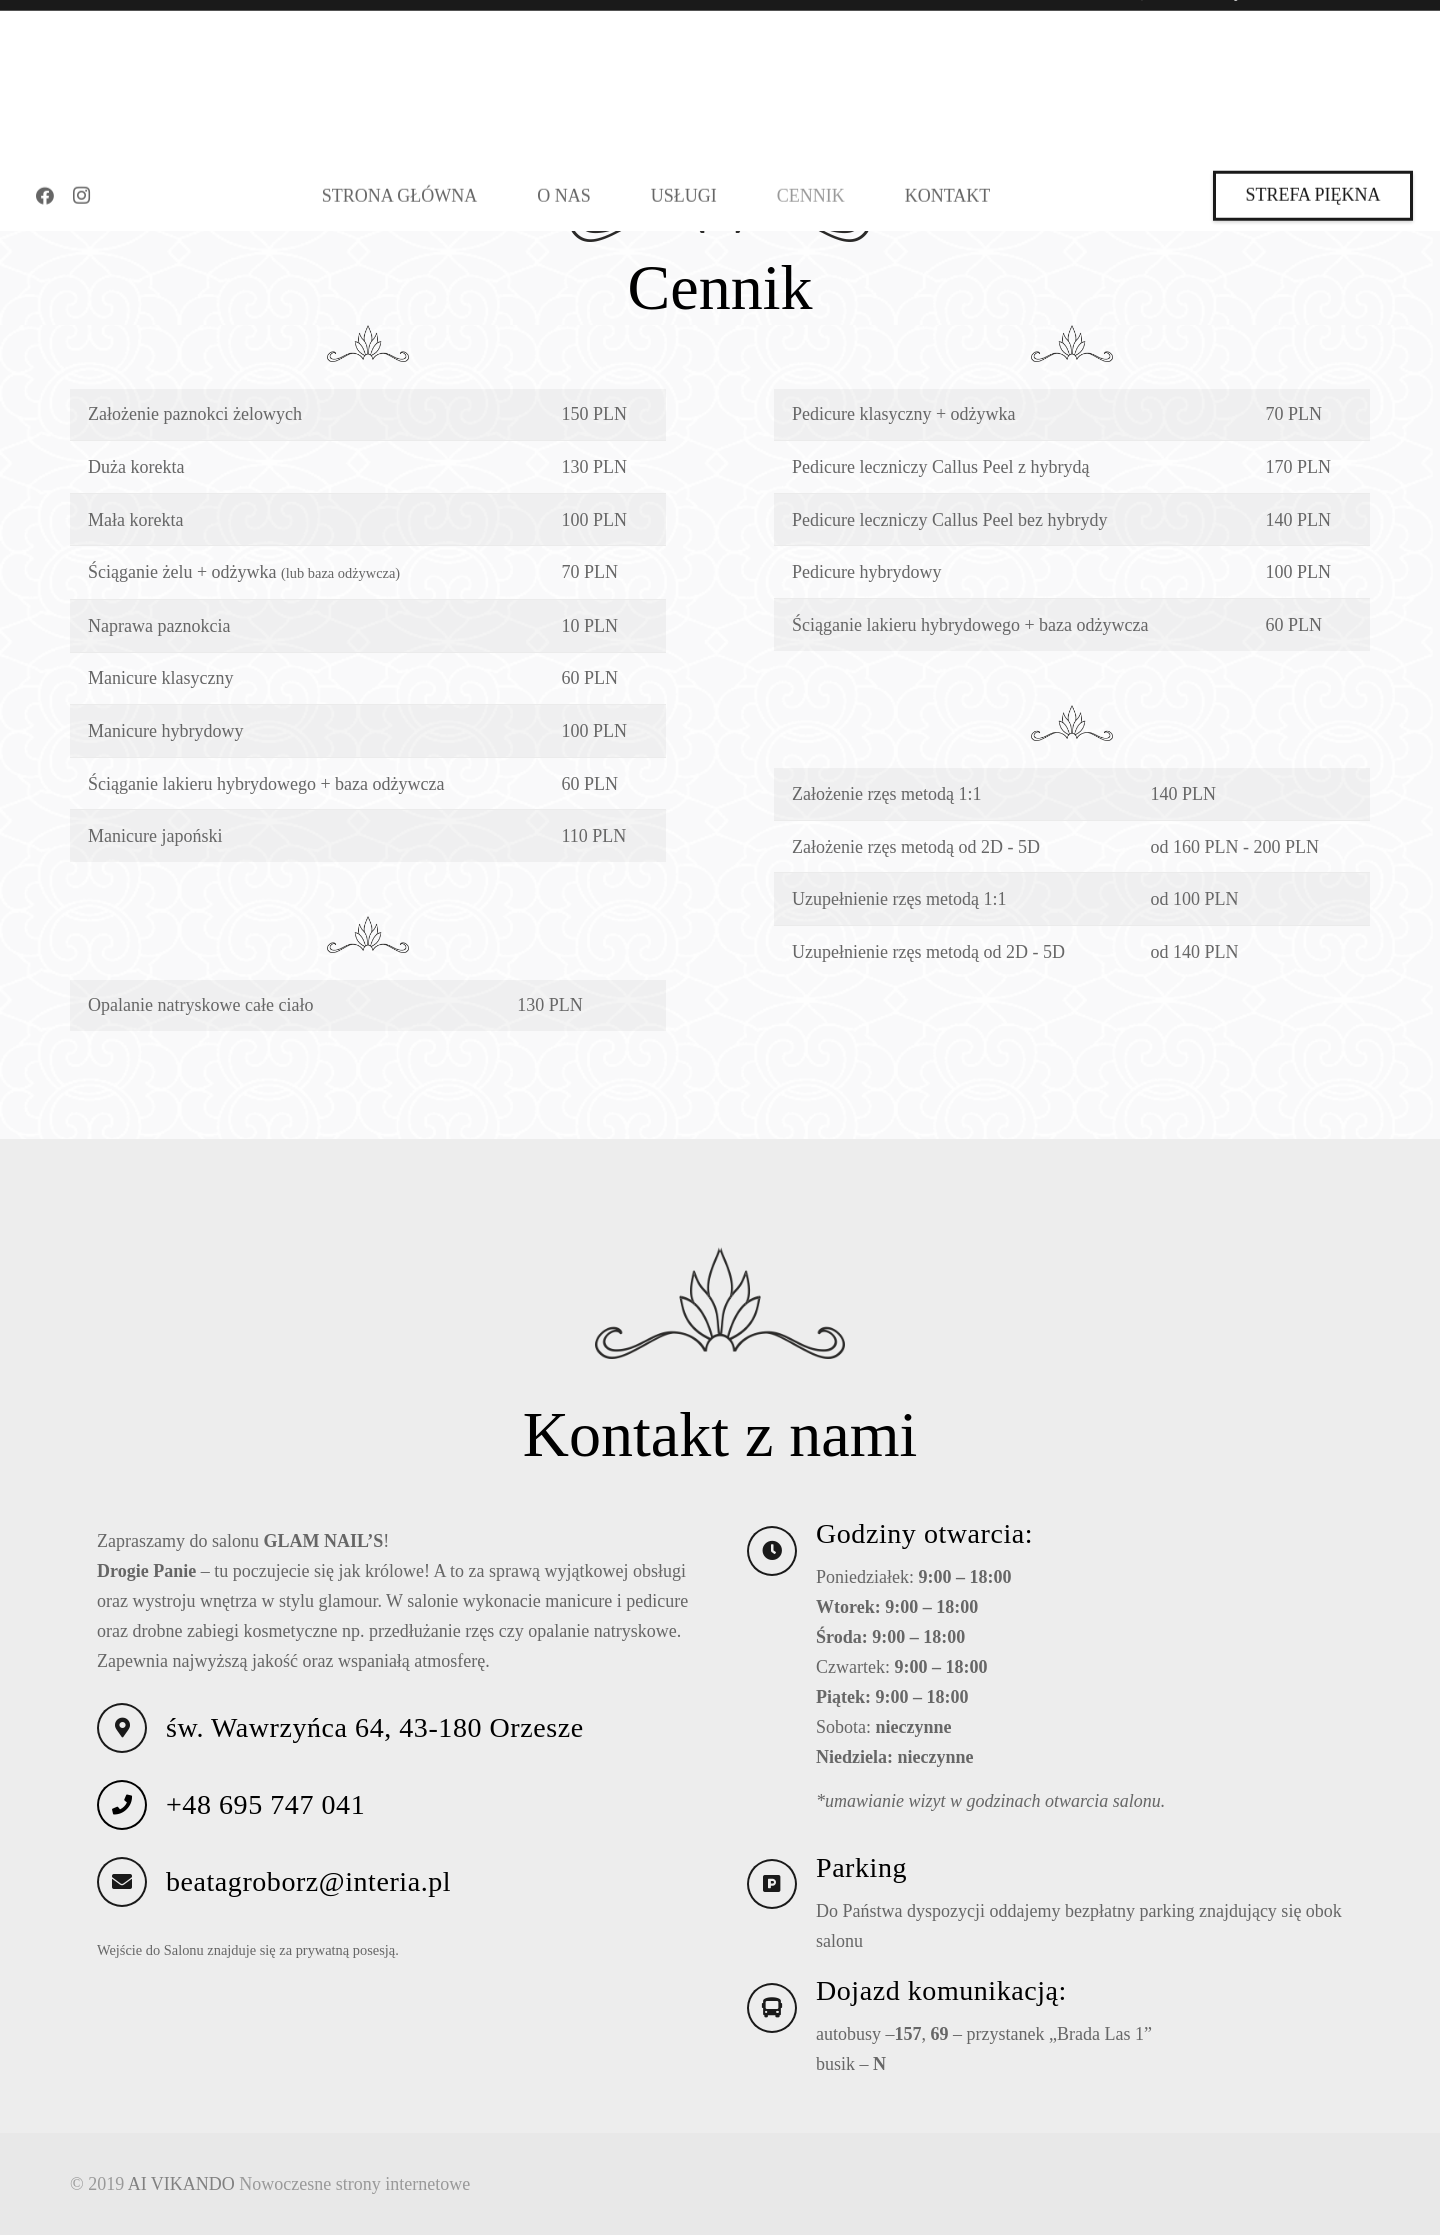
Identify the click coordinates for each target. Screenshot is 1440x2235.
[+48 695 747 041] (131, 1818)
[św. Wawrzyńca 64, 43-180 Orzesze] (131, 1741)
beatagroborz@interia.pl (308, 1894)
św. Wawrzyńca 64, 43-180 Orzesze (375, 1740)
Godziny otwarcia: (924, 1546)
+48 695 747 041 (265, 1817)
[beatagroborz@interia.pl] (131, 1895)
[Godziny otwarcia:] (781, 1564)
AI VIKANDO (181, 2184)
